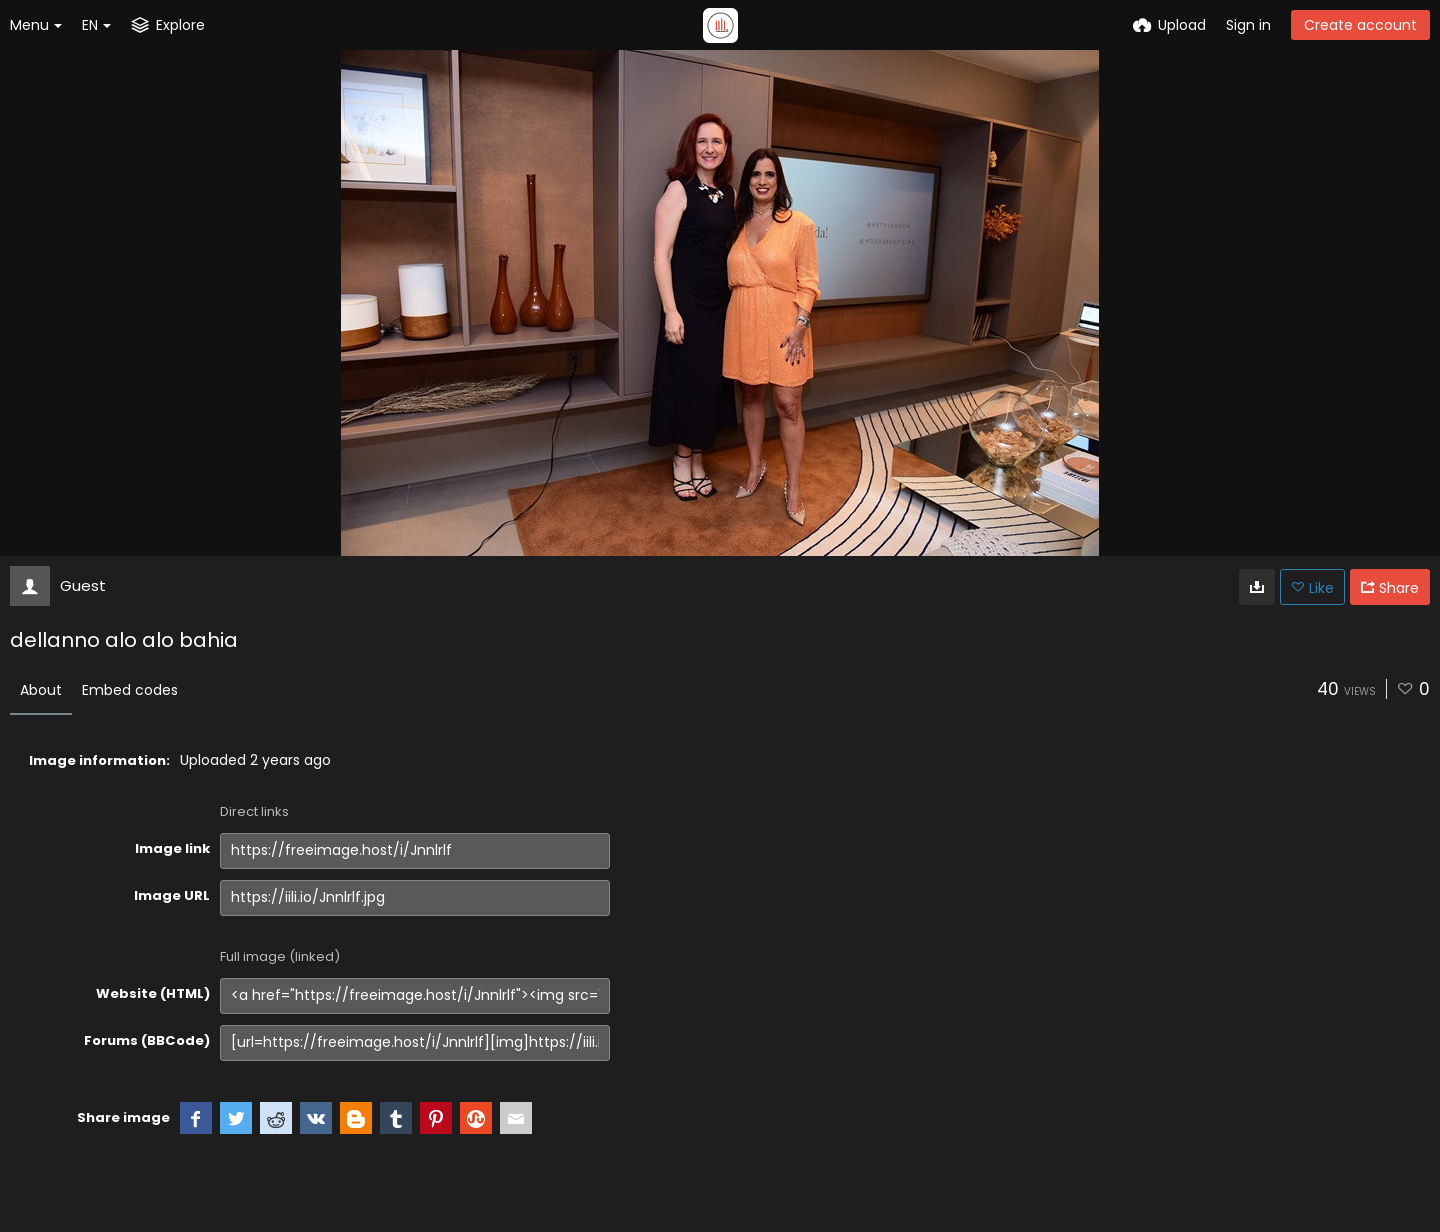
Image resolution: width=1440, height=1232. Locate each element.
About (41, 690)
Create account (1360, 25)
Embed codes (130, 690)
